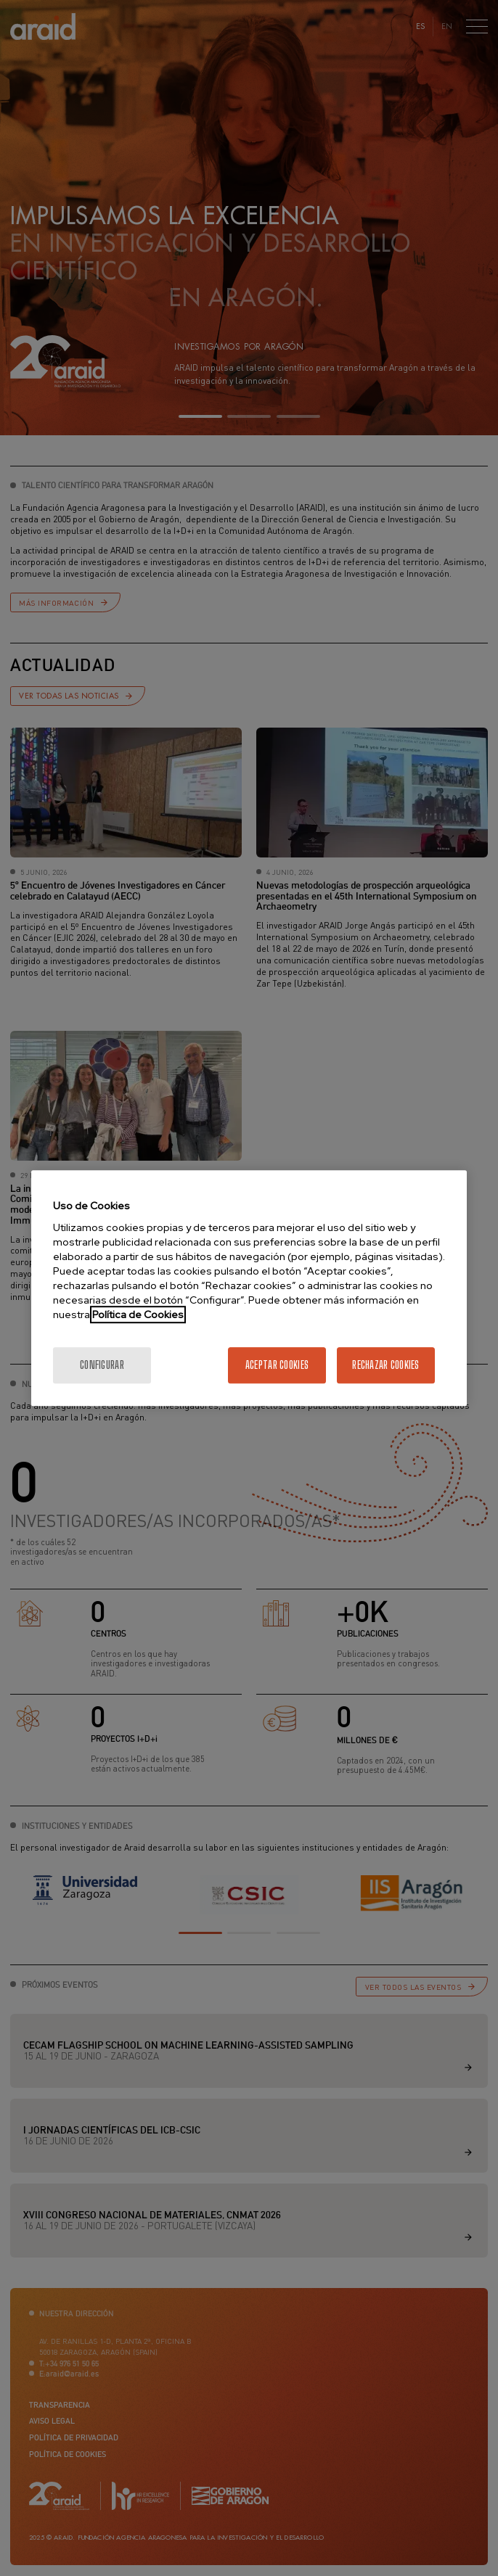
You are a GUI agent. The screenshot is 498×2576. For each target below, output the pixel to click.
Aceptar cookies (277, 1365)
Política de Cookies (138, 1314)
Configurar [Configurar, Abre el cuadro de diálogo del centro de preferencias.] (102, 1365)
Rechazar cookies (385, 1365)
